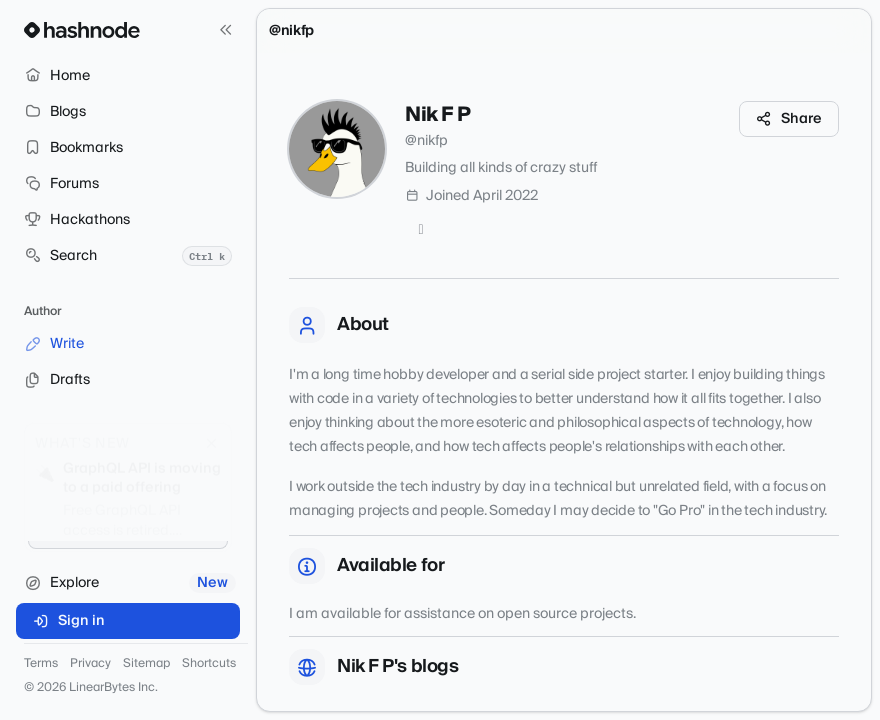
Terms (41, 664)
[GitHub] (421, 230)
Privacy (90, 664)
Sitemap (146, 664)
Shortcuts (209, 664)
